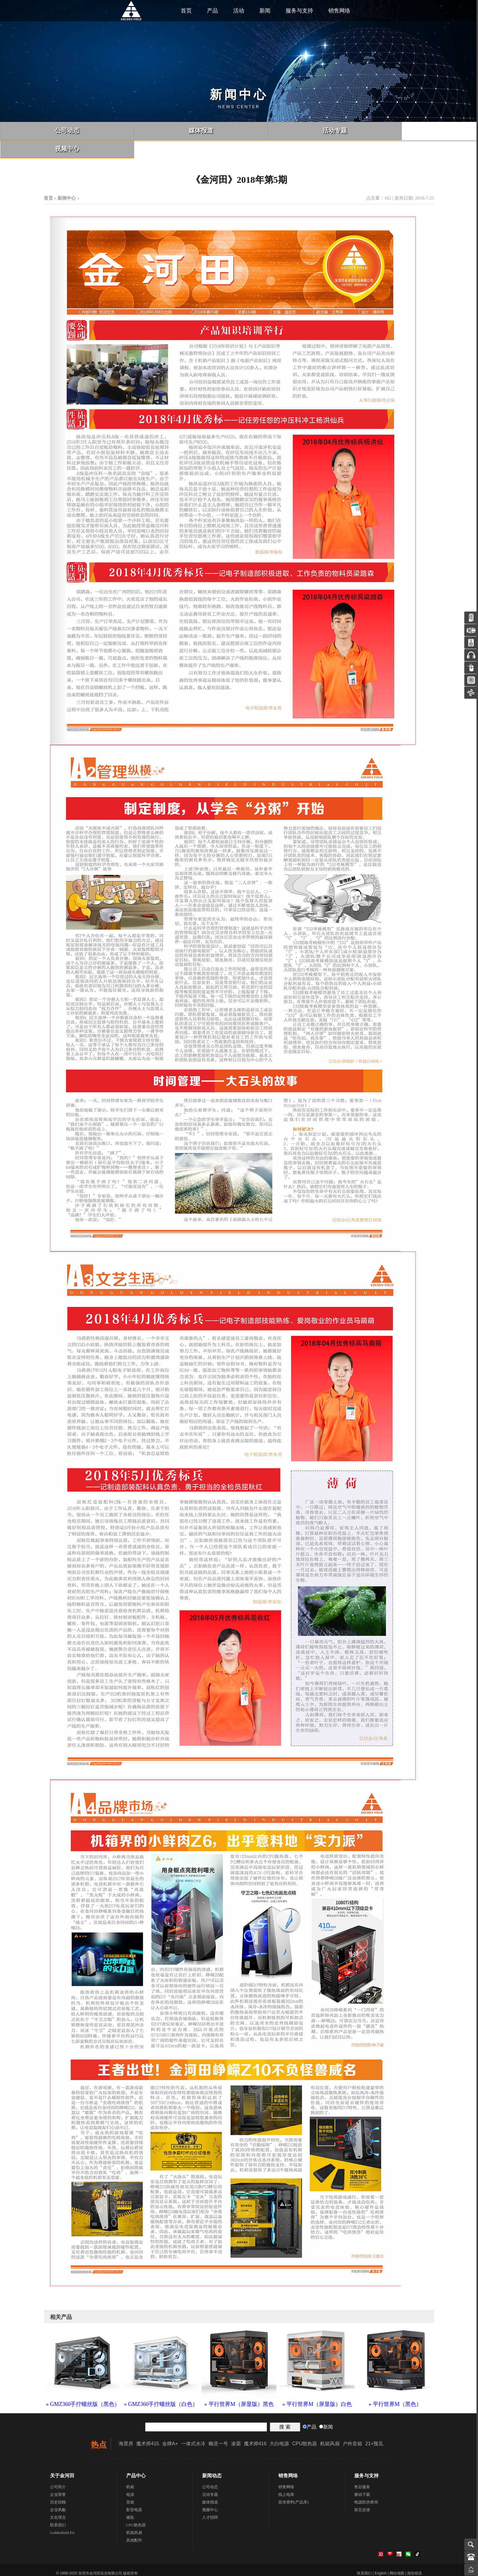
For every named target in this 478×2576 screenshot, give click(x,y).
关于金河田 (62, 2457)
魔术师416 (255, 2425)
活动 (238, 11)
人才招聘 (210, 2499)
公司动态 (210, 2468)
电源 (130, 2476)
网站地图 (397, 2555)
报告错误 (414, 2555)
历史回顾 (58, 2484)
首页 (186, 11)
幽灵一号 (218, 2425)
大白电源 (279, 2425)
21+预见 (374, 2425)
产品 (212, 11)
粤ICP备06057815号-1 (164, 2567)
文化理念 (58, 2499)
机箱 (130, 2468)
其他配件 (134, 2522)
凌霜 (236, 2425)
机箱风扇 (330, 2425)
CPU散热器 (304, 2425)
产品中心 (136, 2457)
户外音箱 (352, 2425)
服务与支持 (299, 11)
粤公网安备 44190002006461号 (85, 2567)
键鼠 (130, 2499)
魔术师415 (147, 2425)
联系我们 (58, 2506)
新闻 (264, 11)
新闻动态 (212, 2457)
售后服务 (362, 2468)
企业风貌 (58, 2491)
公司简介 (58, 2468)
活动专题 (210, 2476)
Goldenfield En (62, 2514)
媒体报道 (210, 2484)
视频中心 (210, 2491)
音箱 (130, 2484)
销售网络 (339, 11)
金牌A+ (170, 2425)
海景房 (126, 2425)
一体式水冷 (193, 2425)
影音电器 (134, 2491)
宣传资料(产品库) (293, 2484)
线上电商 (286, 2476)
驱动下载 (362, 2476)
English (381, 2555)
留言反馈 (362, 2491)
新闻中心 (67, 179)
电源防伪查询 (366, 2484)
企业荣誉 (58, 2476)
